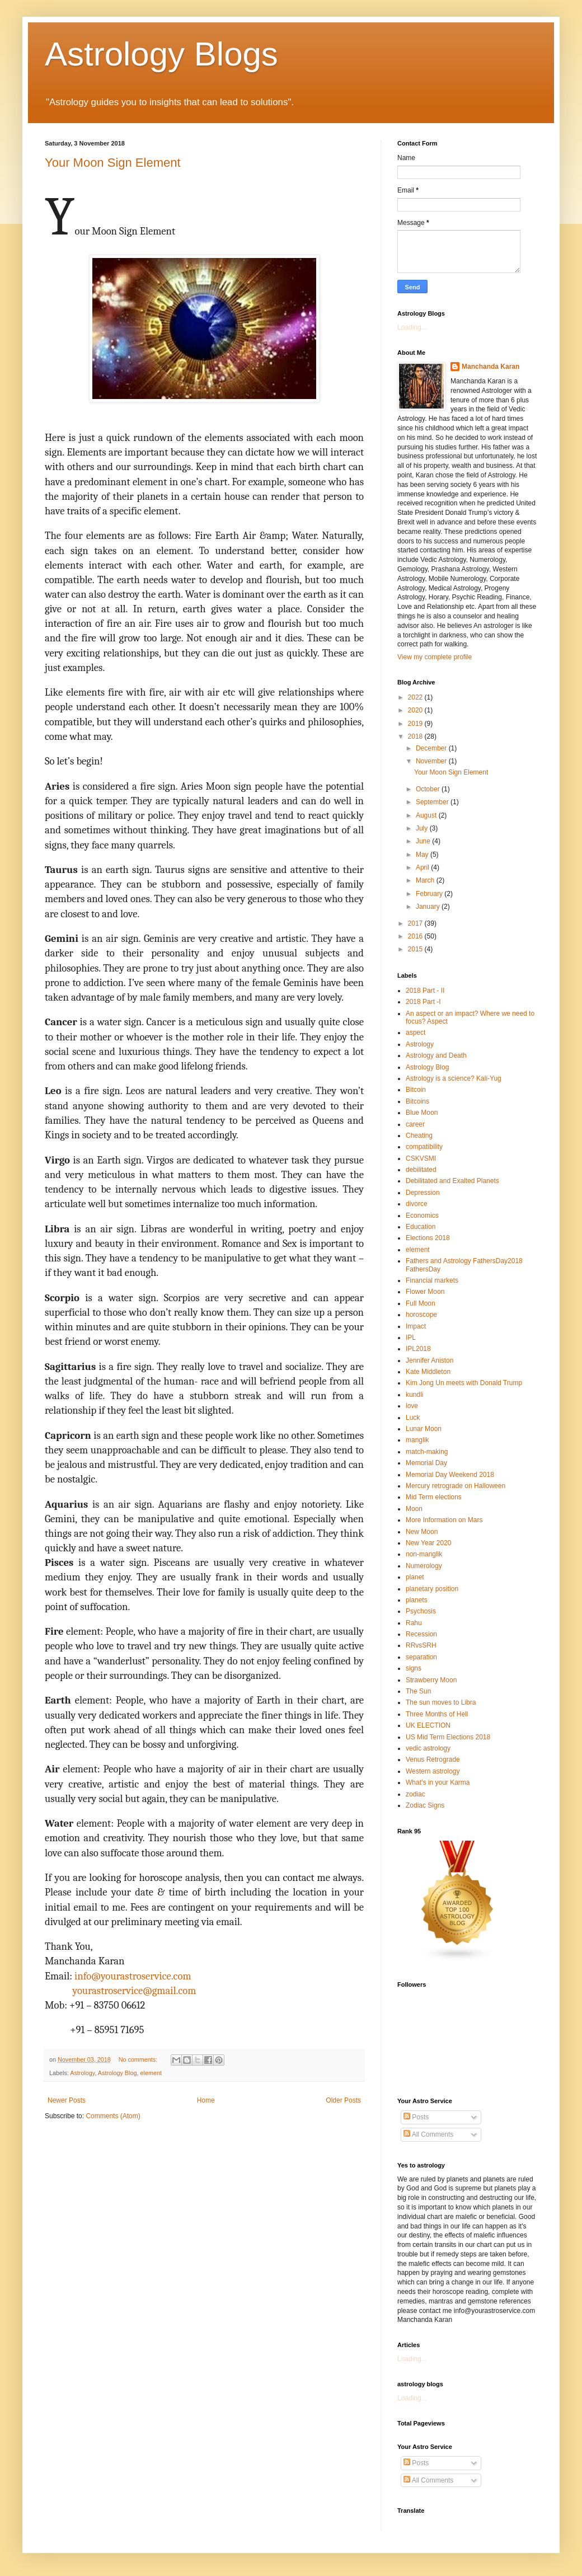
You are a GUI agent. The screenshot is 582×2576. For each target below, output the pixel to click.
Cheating (419, 1135)
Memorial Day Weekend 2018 (450, 1475)
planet (415, 1577)
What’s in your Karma (438, 1782)
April (423, 867)
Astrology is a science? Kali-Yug (453, 1078)
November (432, 761)
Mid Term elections (434, 1497)
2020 (416, 710)
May (423, 854)
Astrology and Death (436, 1055)
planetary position (432, 1589)
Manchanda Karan (490, 366)
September (433, 802)
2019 (416, 724)
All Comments (428, 2134)
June (424, 841)
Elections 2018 (428, 1238)
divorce (417, 1204)
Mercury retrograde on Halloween (455, 1486)
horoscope (421, 1315)
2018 (416, 736)
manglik (417, 1440)
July (423, 828)
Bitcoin (416, 1090)
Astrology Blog (117, 2073)
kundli (414, 1395)
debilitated (421, 1170)
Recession (421, 1634)
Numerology (424, 1566)
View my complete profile (434, 657)
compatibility (424, 1147)
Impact (416, 1326)
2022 (416, 697)
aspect (415, 1032)
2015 (416, 949)
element (150, 2073)
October (429, 789)
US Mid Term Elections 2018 (448, 1737)
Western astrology (433, 1771)
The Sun (418, 1691)
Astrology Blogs (161, 54)
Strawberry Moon (431, 1680)
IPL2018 (418, 1349)
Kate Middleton (428, 1372)
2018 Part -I (423, 1002)
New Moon (422, 1532)
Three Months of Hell (437, 1714)
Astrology (82, 2073)
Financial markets (432, 1280)
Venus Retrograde (433, 1759)
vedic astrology (428, 1748)
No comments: (139, 2059)
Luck (413, 1417)
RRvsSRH (421, 1645)
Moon (414, 1509)
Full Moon (420, 1303)
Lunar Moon (424, 1429)
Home (206, 2100)
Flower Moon (425, 1292)
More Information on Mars (444, 1520)
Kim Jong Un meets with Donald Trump (464, 1383)
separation (421, 1657)
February (430, 894)
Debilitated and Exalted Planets (452, 1181)
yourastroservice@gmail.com (134, 1990)
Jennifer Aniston (429, 1360)
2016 (416, 936)
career (415, 1124)
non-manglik (424, 1554)
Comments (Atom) (113, 2116)
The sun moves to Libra (441, 1702)
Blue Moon (422, 1112)
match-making (427, 1452)
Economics (422, 1215)
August (427, 815)
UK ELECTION (428, 1725)
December (432, 748)
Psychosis (421, 1611)
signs (413, 1668)
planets (417, 1600)
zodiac (415, 1794)
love (412, 1406)
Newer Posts (67, 2100)
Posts (416, 2117)
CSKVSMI (421, 1158)
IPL (411, 1337)
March (426, 880)
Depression (423, 1192)
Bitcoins (417, 1101)
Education (420, 1227)
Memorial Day (426, 1463)
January (429, 907)
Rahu (414, 1623)
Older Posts (343, 2100)
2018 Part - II (425, 990)
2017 (416, 923)
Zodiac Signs (425, 1805)
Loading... (412, 327)
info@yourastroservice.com (132, 1976)
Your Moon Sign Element (113, 163)
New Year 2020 (428, 1543)
